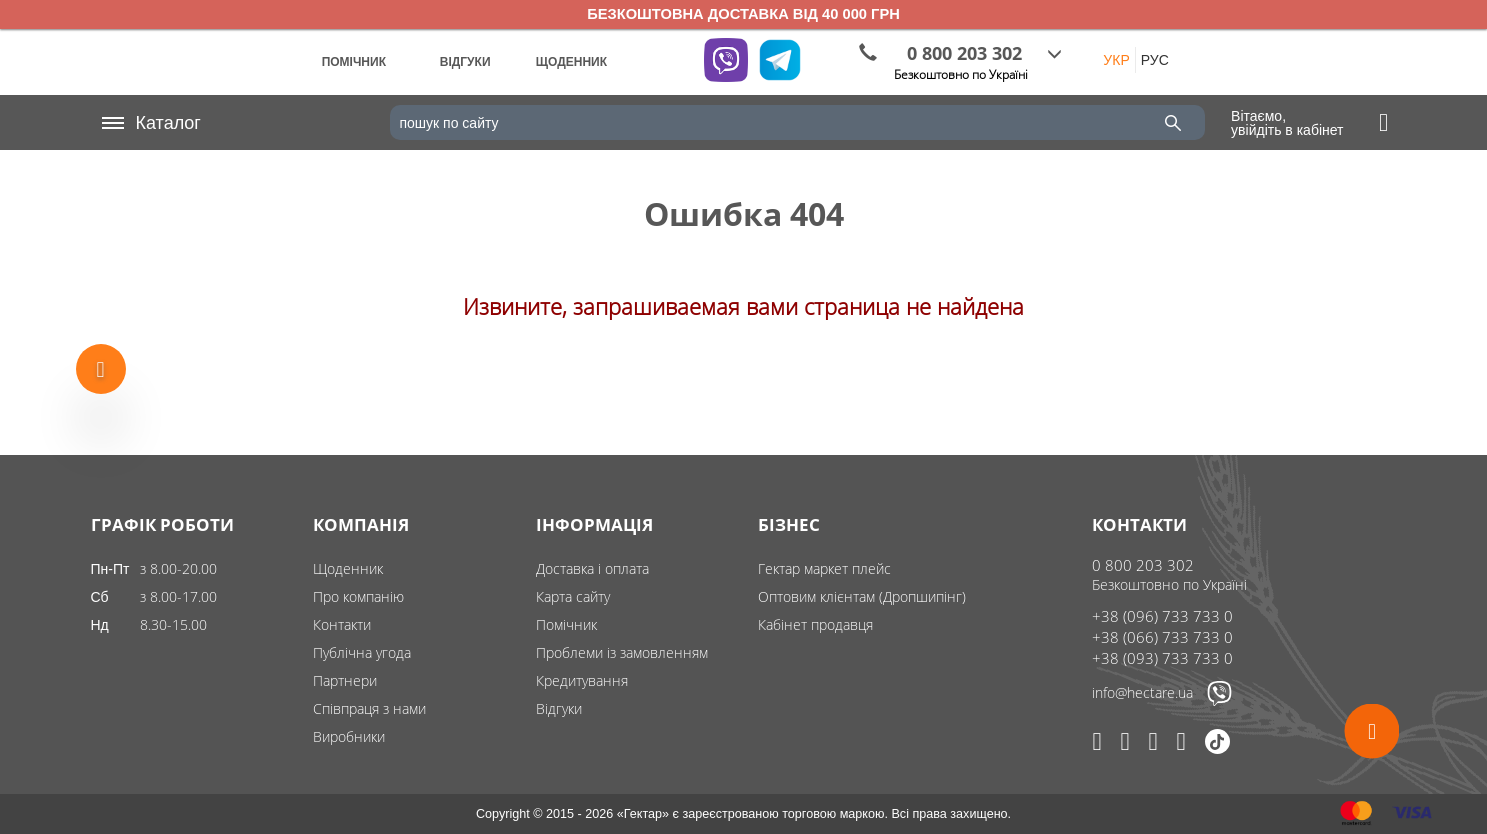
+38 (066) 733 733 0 (1162, 637)
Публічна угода (362, 652)
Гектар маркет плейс (824, 568)
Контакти (342, 624)
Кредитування (582, 680)
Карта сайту (573, 596)
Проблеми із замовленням (622, 652)
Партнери (345, 680)
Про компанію (358, 596)
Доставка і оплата (592, 568)
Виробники (349, 736)
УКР (1116, 60)
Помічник (566, 624)
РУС (1155, 60)
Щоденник (348, 568)
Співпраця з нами (369, 708)
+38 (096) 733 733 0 (1162, 616)
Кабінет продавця (815, 624)
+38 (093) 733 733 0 (1162, 658)
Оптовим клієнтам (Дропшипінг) (862, 596)
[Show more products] (101, 372)
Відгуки (559, 708)
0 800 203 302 (1143, 565)
